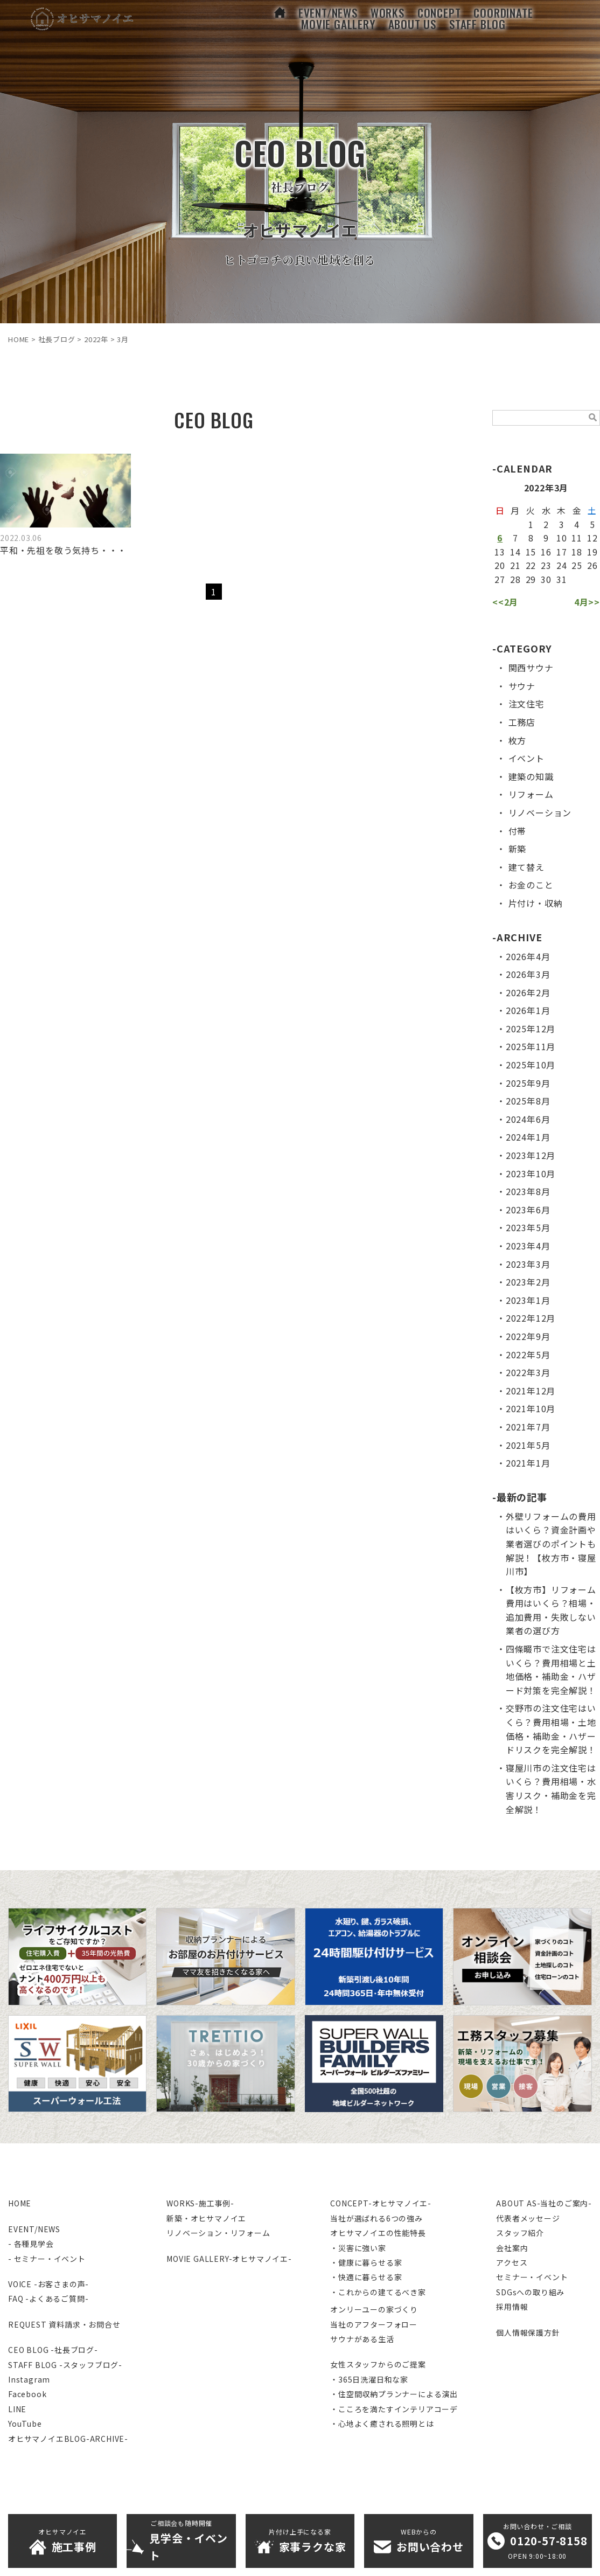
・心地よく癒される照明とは (382, 2423)
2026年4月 (528, 956)
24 (561, 565)
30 (546, 579)
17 (561, 551)
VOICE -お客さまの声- (48, 2284)
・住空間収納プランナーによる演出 (394, 2393)
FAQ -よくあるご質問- (48, 2298)
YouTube (25, 2423)
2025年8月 (528, 1100)
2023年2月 (528, 1281)
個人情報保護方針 (528, 2332)
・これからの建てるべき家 (378, 2292)
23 (546, 565)
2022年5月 (528, 1354)
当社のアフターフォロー (373, 2324)
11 (576, 537)
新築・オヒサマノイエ (206, 2218)
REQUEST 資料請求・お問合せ (64, 2324)
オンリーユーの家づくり (374, 2309)
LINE (17, 2409)
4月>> (587, 601)
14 (515, 551)
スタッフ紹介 (520, 2232)
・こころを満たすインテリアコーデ (394, 2409)
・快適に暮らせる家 (366, 2277)
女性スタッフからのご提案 (378, 2364)
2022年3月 (528, 1372)
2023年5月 (528, 1227)
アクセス (511, 2262)
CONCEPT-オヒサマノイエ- (380, 2203)
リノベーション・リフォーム (218, 2232)
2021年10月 (530, 1408)
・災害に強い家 (358, 2247)
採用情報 (512, 2306)
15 (531, 551)
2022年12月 (530, 1317)
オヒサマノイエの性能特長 (378, 2232)
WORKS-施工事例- (200, 2203)
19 (592, 551)
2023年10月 (530, 1173)
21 (515, 565)
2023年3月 (528, 1264)
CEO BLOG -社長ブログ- (53, 2349)
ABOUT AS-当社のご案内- (544, 2203)
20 (499, 565)
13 (499, 551)
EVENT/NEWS (34, 2229)
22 (531, 565)
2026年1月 (528, 1010)
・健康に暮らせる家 (366, 2262)
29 (531, 579)
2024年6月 (528, 1119)
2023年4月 (528, 1245)
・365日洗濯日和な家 (369, 2379)
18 (576, 551)
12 (592, 537)
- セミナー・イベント (47, 2258)
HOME (19, 2203)
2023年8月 (528, 1191)
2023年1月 (528, 1300)
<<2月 (505, 601)
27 (499, 579)
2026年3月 (528, 974)
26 (592, 565)
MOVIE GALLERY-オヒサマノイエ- (229, 2258)
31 (561, 579)
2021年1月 (528, 1462)
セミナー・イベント (532, 2277)
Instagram (29, 2379)
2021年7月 (528, 1426)
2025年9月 (528, 1083)
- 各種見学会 (31, 2243)
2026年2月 (528, 992)
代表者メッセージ (528, 2218)
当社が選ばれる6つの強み (376, 2218)
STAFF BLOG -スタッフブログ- (65, 2364)
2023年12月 (530, 1155)
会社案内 (512, 2247)
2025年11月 (530, 1046)
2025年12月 (530, 1028)
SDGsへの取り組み (530, 2292)
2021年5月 (528, 1445)
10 (561, 537)
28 (515, 579)
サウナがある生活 (362, 2339)
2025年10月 (530, 1064)
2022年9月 (528, 1336)
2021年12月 (530, 1390)
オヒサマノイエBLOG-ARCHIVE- (68, 2438)
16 (546, 551)
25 (576, 565)
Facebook (27, 2393)
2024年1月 (528, 1136)
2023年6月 (528, 1209)
